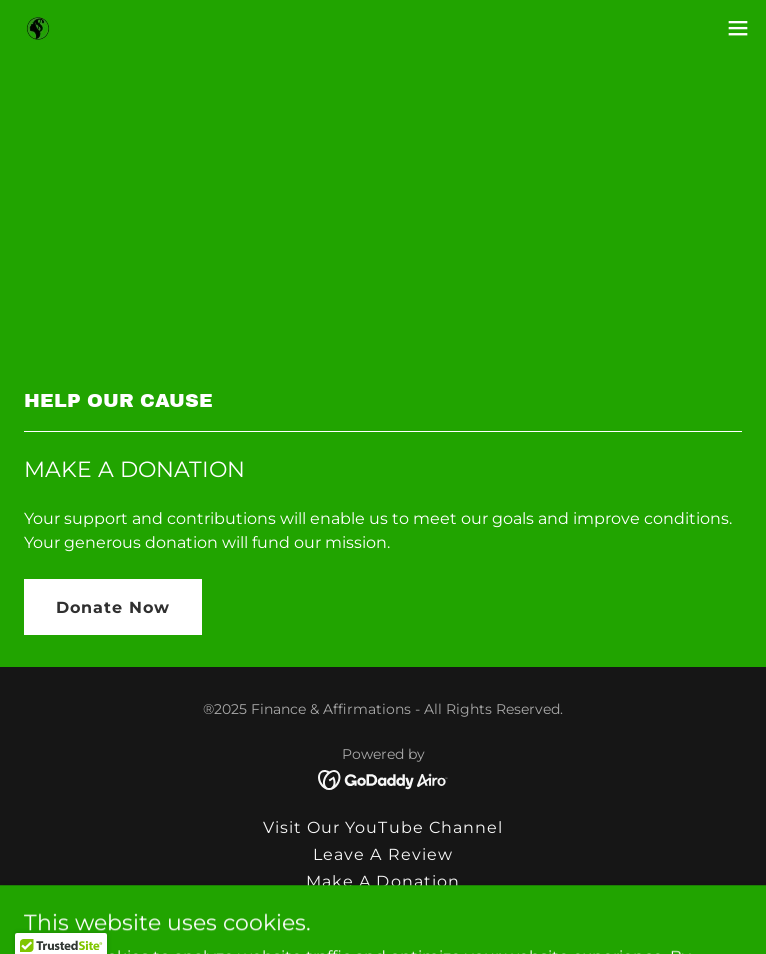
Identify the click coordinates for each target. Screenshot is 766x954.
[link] (38, 28)
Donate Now (113, 607)
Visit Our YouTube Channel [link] (382, 827)
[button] (738, 28)
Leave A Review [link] (382, 854)
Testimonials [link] (383, 908)
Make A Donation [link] (382, 881)
